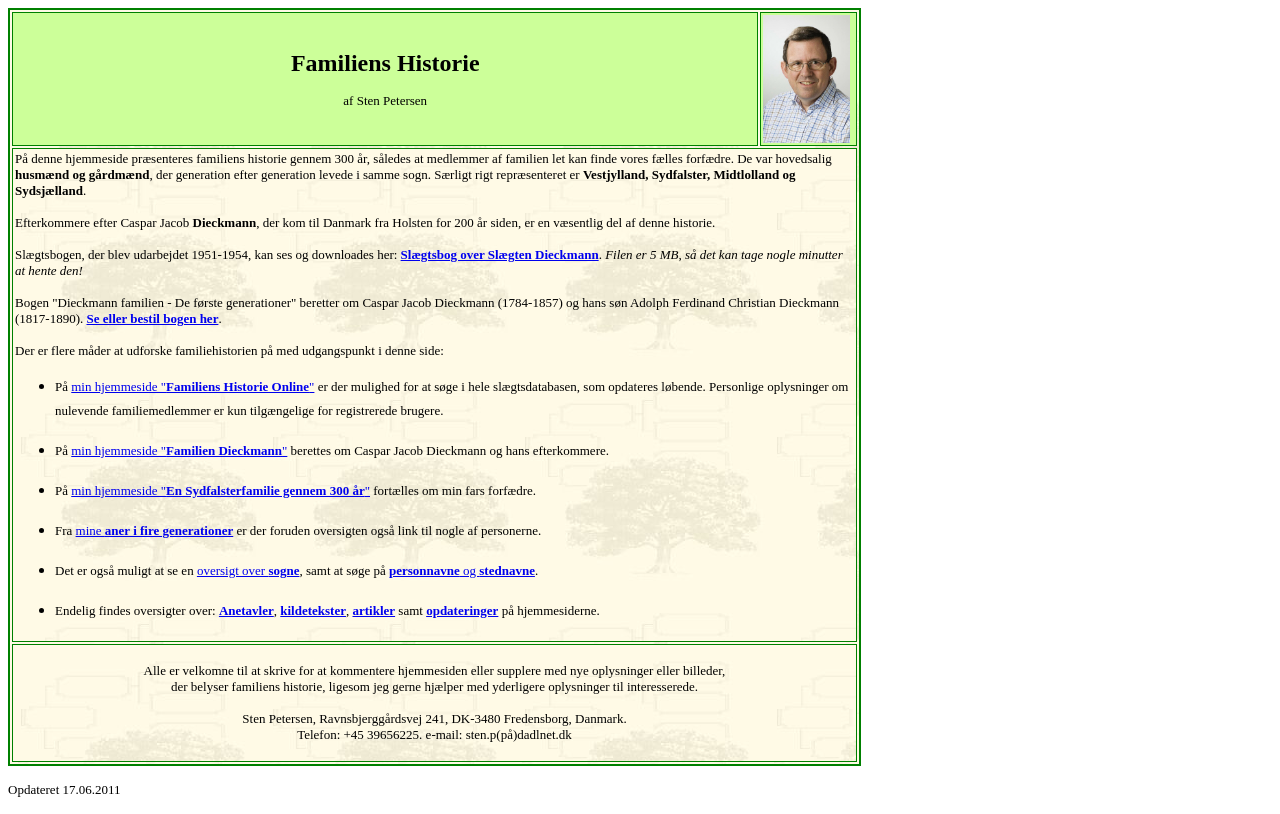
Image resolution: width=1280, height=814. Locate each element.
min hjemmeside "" (192, 386)
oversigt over (248, 570)
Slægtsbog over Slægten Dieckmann (500, 254)
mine (155, 530)
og (462, 570)
